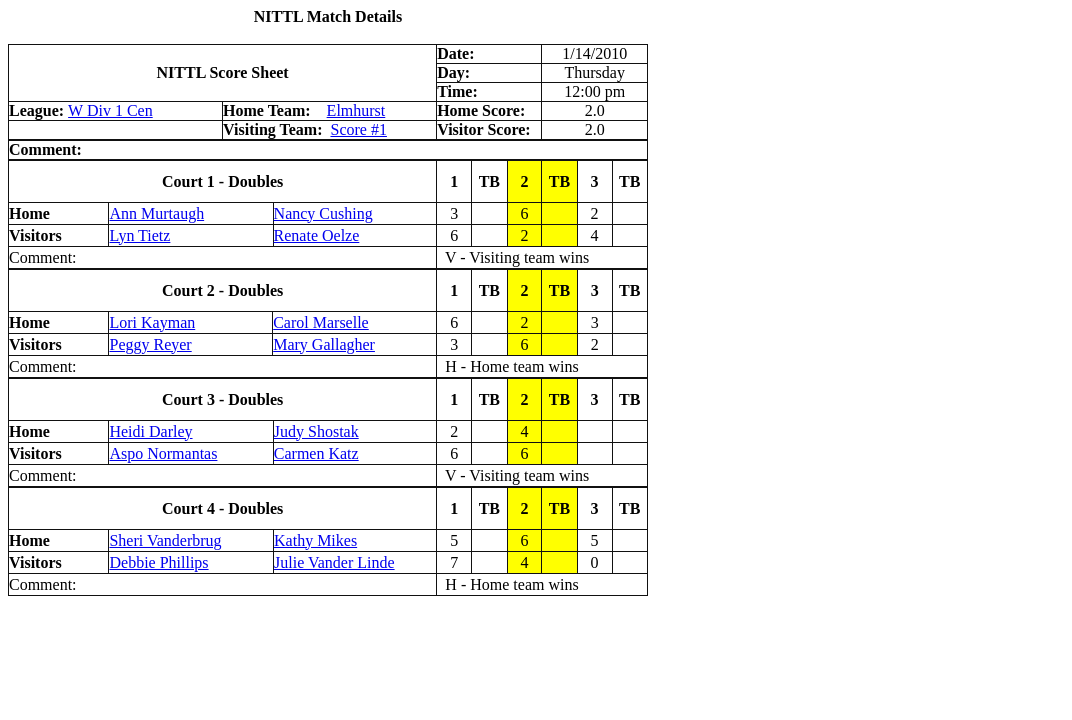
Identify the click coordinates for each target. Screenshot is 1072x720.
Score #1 (358, 129)
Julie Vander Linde (334, 562)
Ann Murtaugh (156, 213)
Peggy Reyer (150, 344)
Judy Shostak (316, 431)
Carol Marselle (321, 322)
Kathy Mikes (315, 540)
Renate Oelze (317, 235)
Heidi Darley (150, 431)
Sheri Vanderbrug (165, 540)
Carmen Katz (316, 453)
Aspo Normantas (163, 453)
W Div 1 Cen (110, 110)
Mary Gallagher (324, 344)
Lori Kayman (152, 322)
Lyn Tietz (139, 235)
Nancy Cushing (323, 213)
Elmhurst (356, 110)
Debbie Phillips (158, 562)
